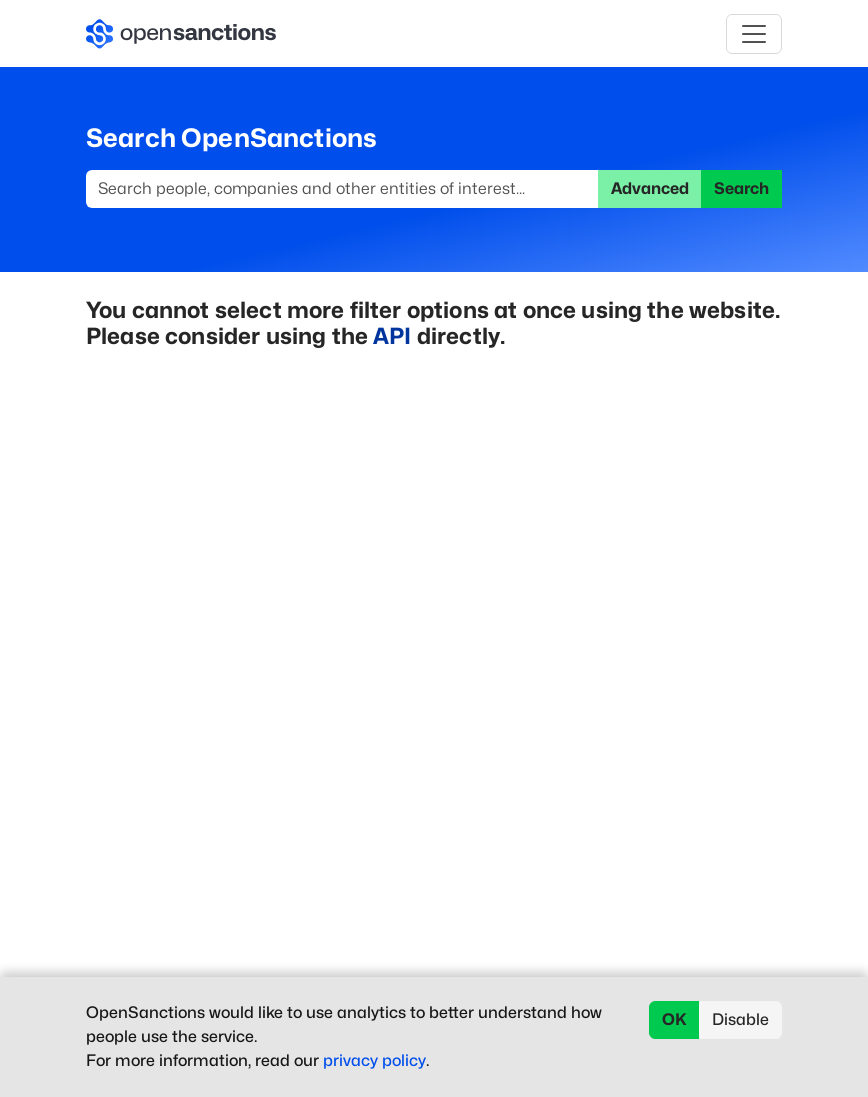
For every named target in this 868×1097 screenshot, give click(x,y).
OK (674, 1019)
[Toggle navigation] (754, 34)
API (392, 335)
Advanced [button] (650, 188)
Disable (740, 1019)
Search (741, 188)
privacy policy (374, 1060)
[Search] (342, 189)
